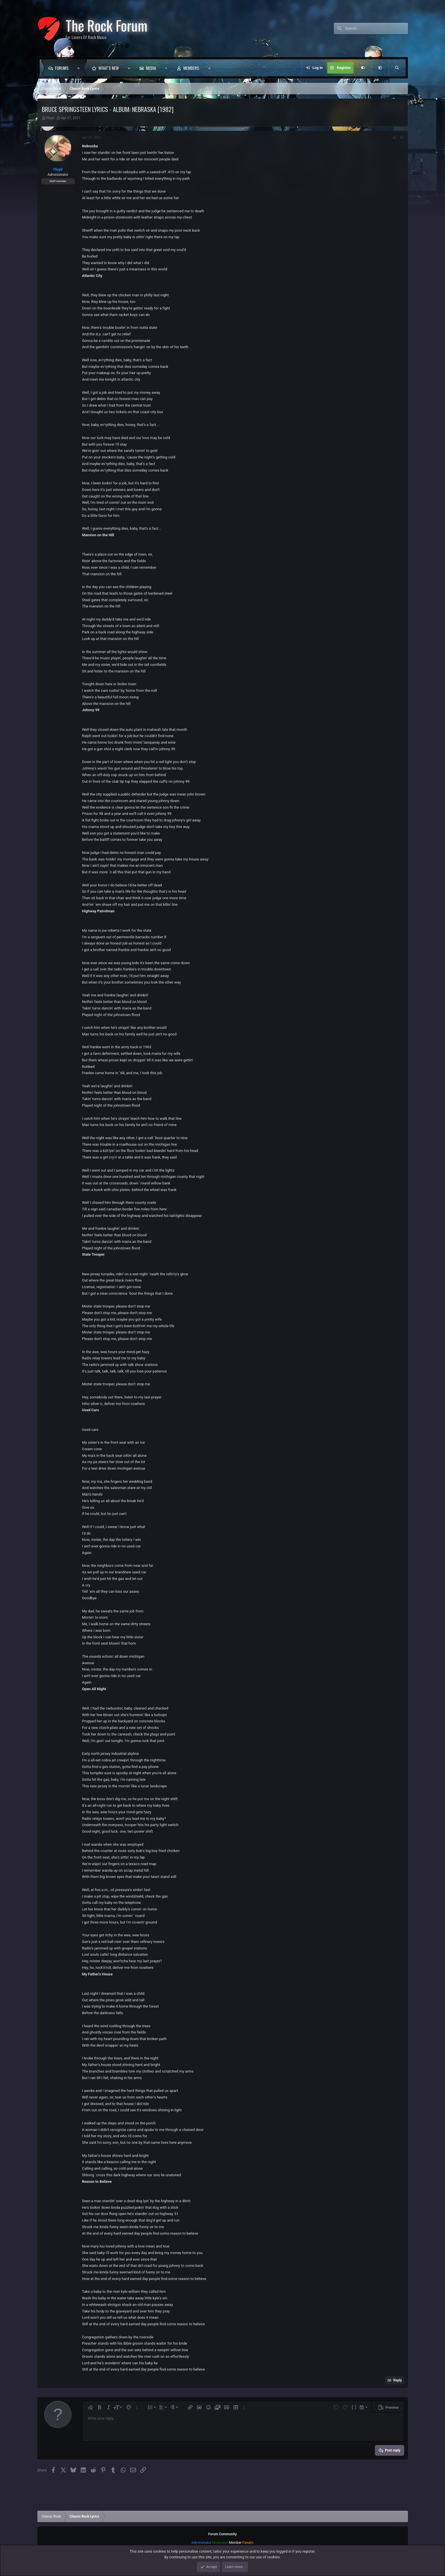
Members (191, 68)
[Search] (376, 28)
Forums (62, 68)
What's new (108, 68)
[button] (80, 67)
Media (151, 68)
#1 (402, 138)
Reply (397, 2380)
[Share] (394, 137)
